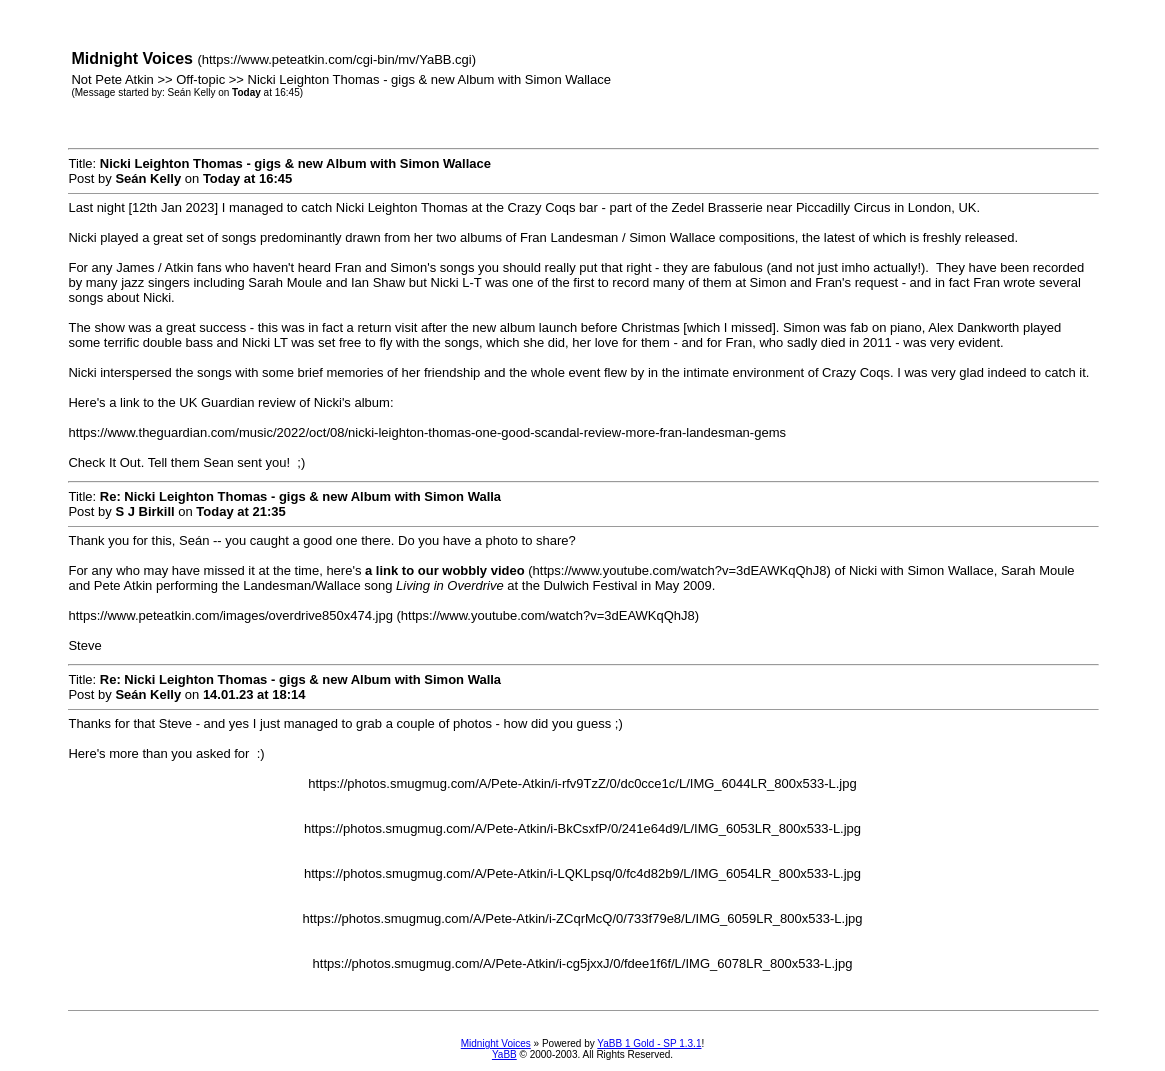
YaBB (504, 1054)
